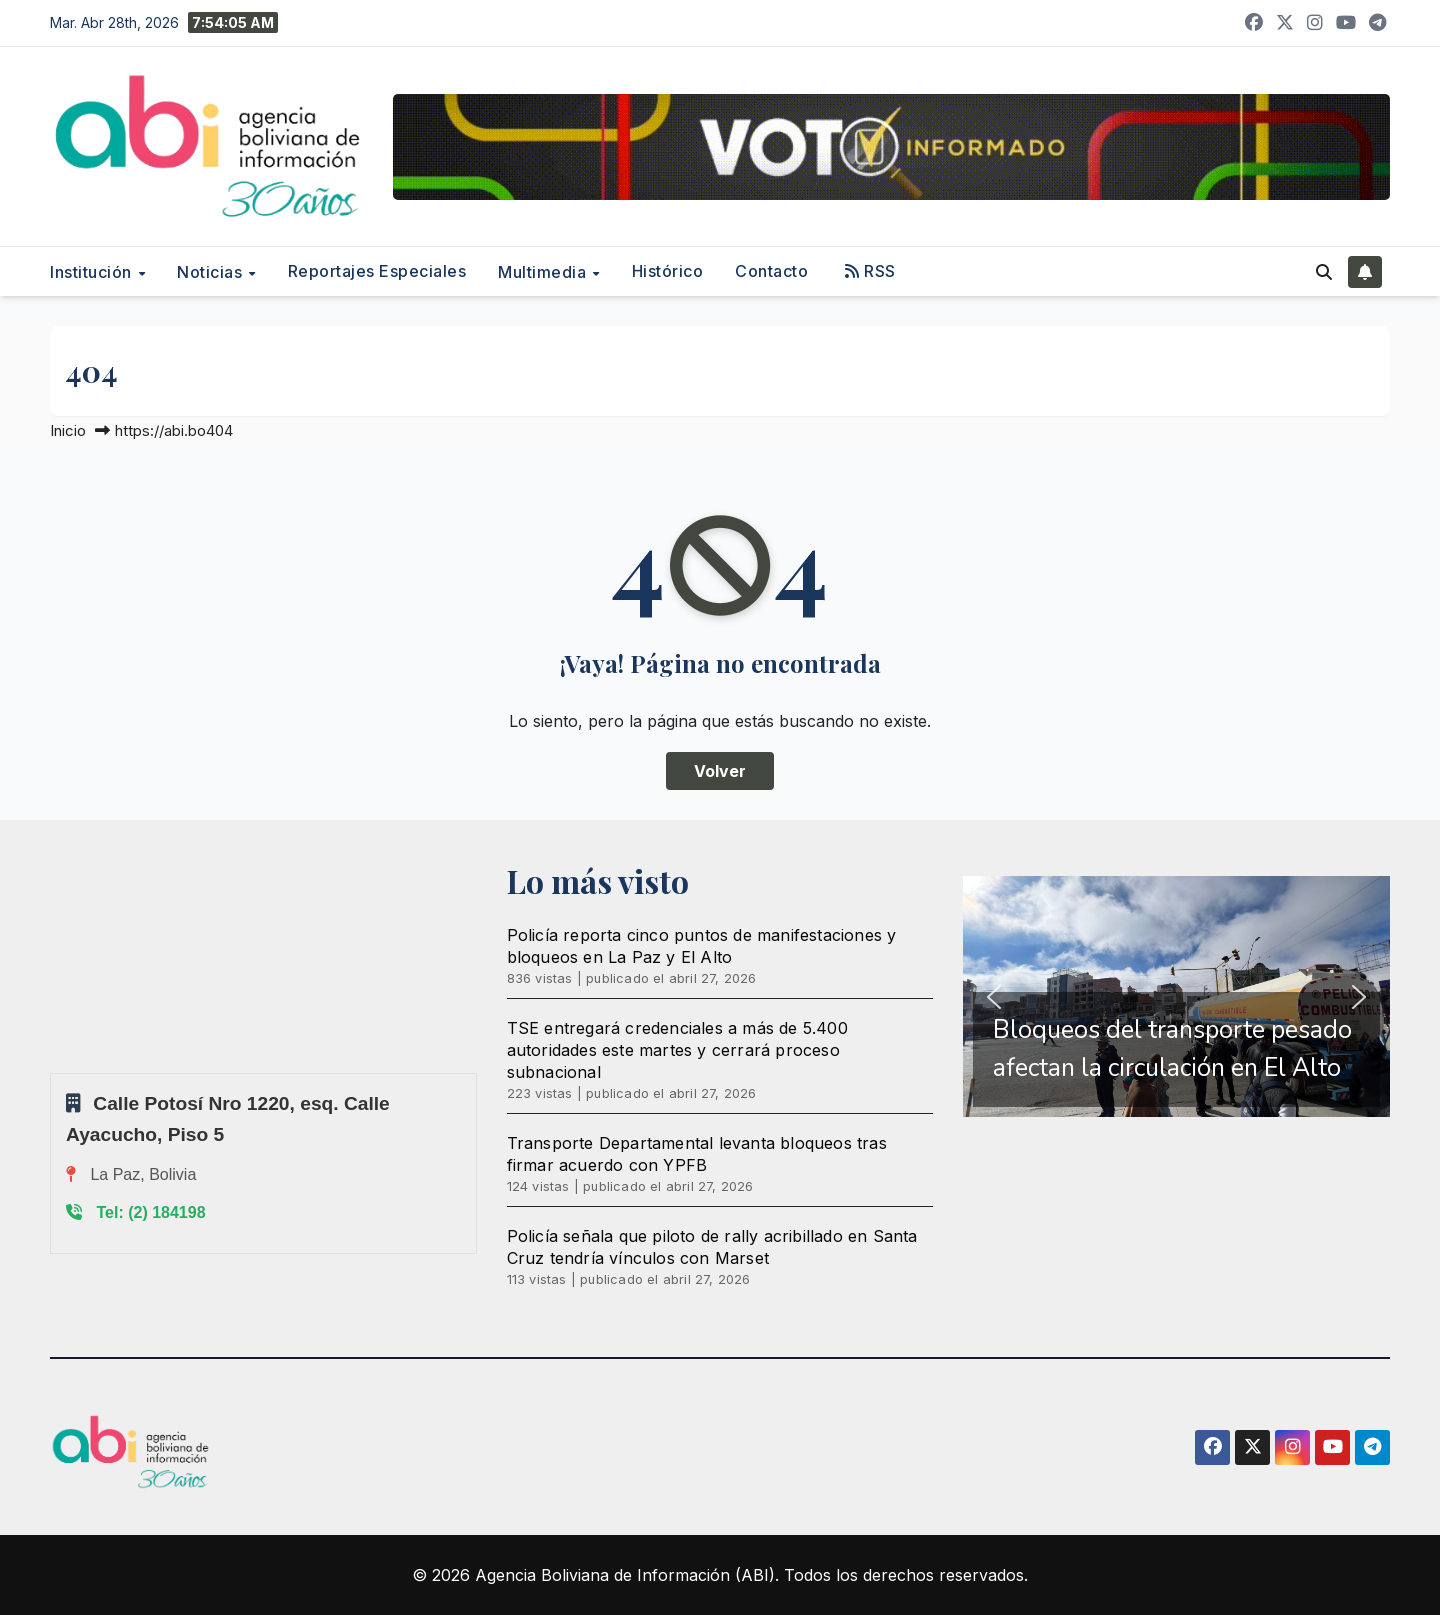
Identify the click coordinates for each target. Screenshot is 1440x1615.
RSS (870, 271)
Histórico (668, 271)
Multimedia (544, 272)
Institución (93, 272)
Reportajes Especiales (377, 271)
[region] (1176, 997)
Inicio (68, 430)
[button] (1324, 272)
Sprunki (53, 1072)
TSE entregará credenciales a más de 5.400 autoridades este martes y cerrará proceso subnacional (677, 1050)
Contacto (771, 271)
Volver (720, 771)
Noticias (212, 272)
